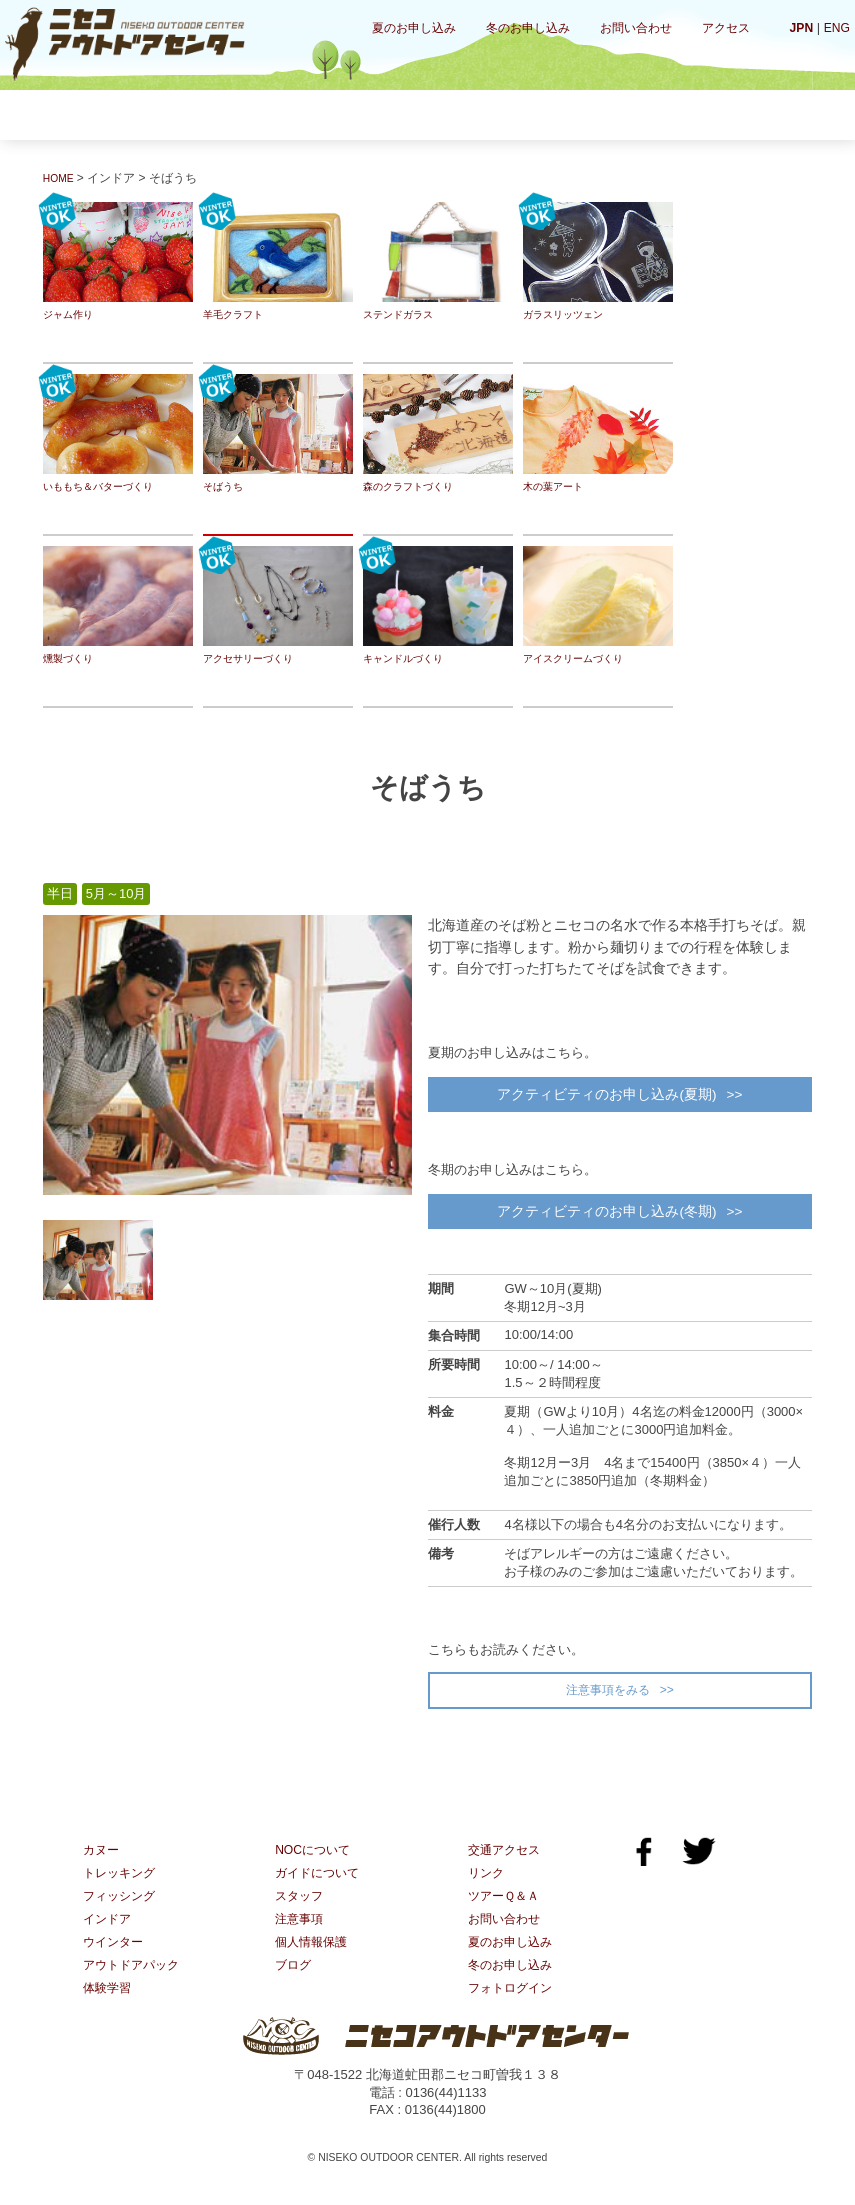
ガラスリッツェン (598, 261)
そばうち (278, 433)
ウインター (596, 114)
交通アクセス (507, 1865)
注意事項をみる (607, 1703)
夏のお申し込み (414, 28)
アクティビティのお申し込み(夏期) (605, 1096)
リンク (487, 1889)
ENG (836, 27)
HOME (61, 178)
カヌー (104, 114)
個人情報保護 (314, 1961)
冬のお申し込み (528, 28)
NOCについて (315, 1865)
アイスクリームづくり (598, 605)
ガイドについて (320, 1889)
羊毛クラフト (278, 261)
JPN (798, 27)
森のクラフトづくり (438, 433)
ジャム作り (118, 261)
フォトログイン (513, 2009)
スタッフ (301, 1913)
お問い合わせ (636, 28)
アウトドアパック (135, 1985)
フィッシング (351, 114)
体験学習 (720, 114)
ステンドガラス (438, 261)
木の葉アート (598, 433)
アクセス (726, 28)
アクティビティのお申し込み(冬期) (605, 1220)
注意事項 (301, 1937)
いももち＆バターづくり (118, 433)
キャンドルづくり (438, 605)
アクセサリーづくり (278, 605)
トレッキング (227, 114)
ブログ (294, 1985)
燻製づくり (118, 605)
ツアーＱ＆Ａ (506, 1913)
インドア (474, 114)
